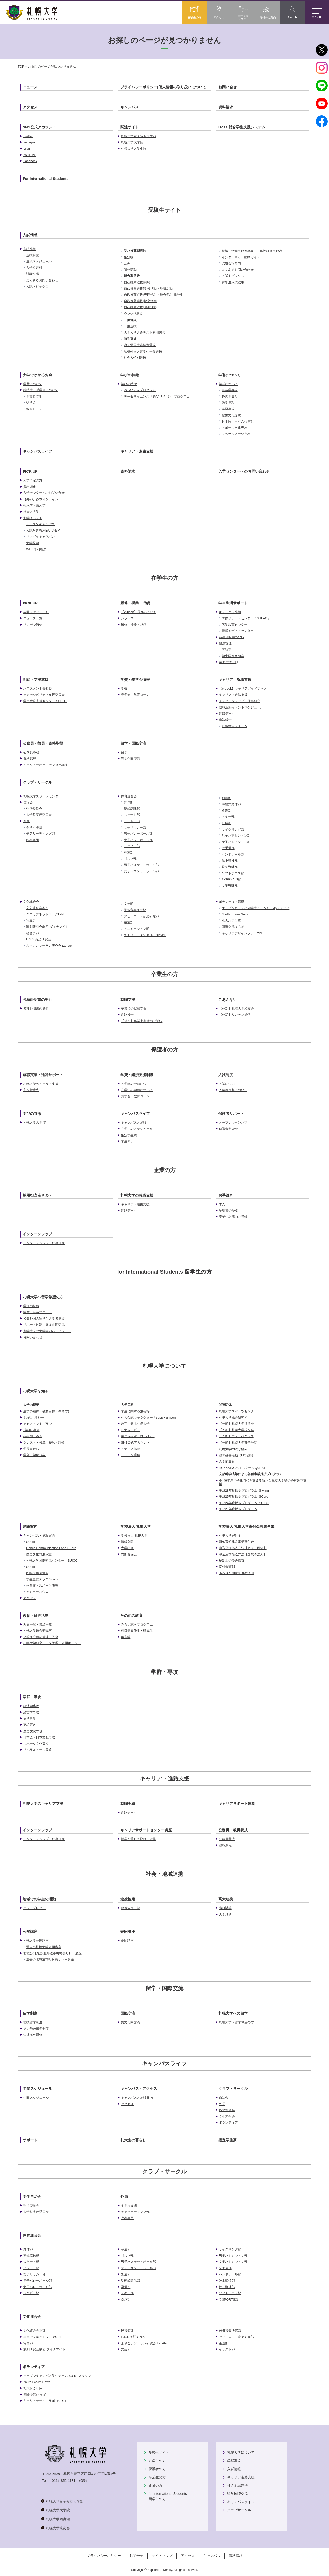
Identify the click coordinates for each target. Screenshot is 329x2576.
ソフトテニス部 (233, 873)
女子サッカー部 (135, 827)
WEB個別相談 (36, 549)
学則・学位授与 (34, 1455)
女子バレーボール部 (138, 840)
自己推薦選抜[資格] (137, 282)
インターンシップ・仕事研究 (239, 701)
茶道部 (128, 922)
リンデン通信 (32, 625)
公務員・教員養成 (233, 1830)
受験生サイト (164, 210)
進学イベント (32, 518)
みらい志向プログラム (140, 390)
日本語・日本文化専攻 (238, 421)
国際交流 (127, 2013)
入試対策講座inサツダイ (43, 530)
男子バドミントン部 (236, 835)
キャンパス (129, 107)
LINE (26, 148)
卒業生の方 (164, 974)
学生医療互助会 (233, 656)
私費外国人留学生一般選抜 (143, 351)
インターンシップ (37, 1234)
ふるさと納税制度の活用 (236, 1573)
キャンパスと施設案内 (39, 1535)
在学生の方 (164, 578)
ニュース (30, 87)
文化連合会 (31, 902)
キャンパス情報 (230, 612)
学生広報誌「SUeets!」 (137, 1436)
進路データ (227, 713)
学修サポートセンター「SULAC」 (246, 618)
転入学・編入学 (34, 505)
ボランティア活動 (231, 902)
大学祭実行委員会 (39, 815)
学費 (124, 688)
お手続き (225, 1195)
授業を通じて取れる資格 (138, 1839)
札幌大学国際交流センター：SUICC (51, 1560)
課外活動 (130, 270)
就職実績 (127, 1803)
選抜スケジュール (39, 261)
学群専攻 (234, 2461)
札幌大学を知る (35, 1391)
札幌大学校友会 (58, 2528)
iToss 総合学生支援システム (241, 127)
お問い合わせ (32, 1337)
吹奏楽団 (32, 840)
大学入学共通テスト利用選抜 (144, 332)
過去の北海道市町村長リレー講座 (50, 1959)
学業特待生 (34, 396)
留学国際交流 (237, 2494)
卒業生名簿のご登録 (233, 1217)
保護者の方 (164, 1050)
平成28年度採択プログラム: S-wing (244, 1490)
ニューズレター (34, 1908)
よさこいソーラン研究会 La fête (49, 945)
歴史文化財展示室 (39, 1554)
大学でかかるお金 (37, 375)
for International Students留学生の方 (168, 2496)
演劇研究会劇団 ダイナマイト (47, 927)
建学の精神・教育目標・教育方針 (47, 1411)
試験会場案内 (231, 263)
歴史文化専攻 (231, 415)
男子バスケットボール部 (141, 865)
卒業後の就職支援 (133, 1008)
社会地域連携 (237, 2485)
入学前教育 (227, 1461)
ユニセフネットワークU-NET (47, 914)
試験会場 (32, 274)
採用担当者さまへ (37, 1195)
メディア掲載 (130, 1449)
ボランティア (228, 2122)
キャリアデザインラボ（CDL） (244, 933)
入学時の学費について (137, 1084)
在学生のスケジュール (137, 1129)
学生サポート (130, 1141)
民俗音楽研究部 (135, 910)
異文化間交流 (130, 758)
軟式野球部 (230, 867)
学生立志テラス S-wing (42, 1579)
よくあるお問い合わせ (42, 280)
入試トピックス (37, 286)
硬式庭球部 (132, 808)
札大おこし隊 (231, 920)
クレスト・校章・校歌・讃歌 (44, 1442)
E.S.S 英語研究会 (38, 939)
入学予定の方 (32, 480)
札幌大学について (164, 1366)
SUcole (31, 1542)
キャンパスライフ (37, 451)
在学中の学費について (137, 1090)
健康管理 (225, 643)
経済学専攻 (230, 390)
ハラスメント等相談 (37, 688)
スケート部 (132, 815)
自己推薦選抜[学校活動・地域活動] (148, 288)
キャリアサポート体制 (236, 1803)
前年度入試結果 (233, 282)
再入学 (125, 1637)
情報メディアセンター (238, 631)
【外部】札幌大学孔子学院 (238, 1443)
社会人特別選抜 (135, 357)
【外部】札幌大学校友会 (236, 1008)
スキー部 (228, 817)
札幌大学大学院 (132, 142)
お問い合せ (227, 87)
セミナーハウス (37, 1592)
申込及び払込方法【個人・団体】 (243, 1548)
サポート (30, 2140)
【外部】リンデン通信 (235, 1014)
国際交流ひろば (233, 927)
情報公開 (127, 1542)
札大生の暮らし (133, 2140)
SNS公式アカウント (39, 127)
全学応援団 (34, 827)
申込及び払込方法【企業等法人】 (243, 1554)
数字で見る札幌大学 (135, 1423)
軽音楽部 (32, 933)
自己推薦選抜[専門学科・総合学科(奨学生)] (154, 294)
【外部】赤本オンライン (40, 499)
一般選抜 (130, 326)
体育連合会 (129, 796)
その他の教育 (131, 1615)
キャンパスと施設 (133, 1122)
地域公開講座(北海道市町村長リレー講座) (53, 1953)
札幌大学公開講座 (36, 1940)
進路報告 (225, 720)
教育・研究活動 (35, 1615)
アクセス (30, 107)
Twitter (28, 136)
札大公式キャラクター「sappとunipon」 (150, 1417)
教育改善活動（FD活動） (237, 1455)
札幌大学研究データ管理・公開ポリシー (52, 1643)
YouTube (29, 155)
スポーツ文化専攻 (234, 428)
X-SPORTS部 (231, 879)
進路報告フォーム (234, 726)
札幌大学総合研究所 (233, 1417)
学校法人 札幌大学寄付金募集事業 (246, 1526)
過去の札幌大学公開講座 (43, 1947)
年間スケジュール (36, 612)
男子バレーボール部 (138, 833)
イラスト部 (227, 2349)
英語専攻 (228, 409)
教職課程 (225, 1845)
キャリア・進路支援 (136, 451)
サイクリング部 (233, 829)
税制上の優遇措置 (231, 1560)
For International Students (46, 178)
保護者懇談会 (228, 1129)
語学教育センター (234, 625)
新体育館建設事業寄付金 (236, 1542)
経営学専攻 (230, 396)
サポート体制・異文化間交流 (44, 1324)
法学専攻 (228, 402)
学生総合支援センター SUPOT (45, 701)
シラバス (127, 618)
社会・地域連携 (164, 1874)
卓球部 (226, 823)
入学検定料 (34, 268)
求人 (222, 1204)
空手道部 (228, 848)
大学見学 (32, 543)
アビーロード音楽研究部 (141, 916)
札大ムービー (130, 1430)
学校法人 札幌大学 (135, 1526)
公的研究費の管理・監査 (40, 1637)
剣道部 (226, 798)
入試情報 (30, 235)
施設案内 (30, 1526)
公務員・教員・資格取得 (43, 743)
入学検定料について (233, 1090)
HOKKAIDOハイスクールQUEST (242, 1468)
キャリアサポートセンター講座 (45, 765)
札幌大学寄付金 (230, 1535)
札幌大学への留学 (233, 2013)
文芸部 (128, 904)
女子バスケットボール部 (141, 871)
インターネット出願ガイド (241, 257)
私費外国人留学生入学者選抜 (44, 1318)
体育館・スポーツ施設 (42, 1585)
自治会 (28, 802)
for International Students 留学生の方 (164, 1272)
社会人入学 (31, 511)
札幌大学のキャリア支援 (40, 1084)
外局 (26, 821)
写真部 (31, 920)
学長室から (31, 1449)
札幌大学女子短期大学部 (138, 136)
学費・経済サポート (37, 1312)
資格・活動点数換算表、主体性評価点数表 (252, 251)
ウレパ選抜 (133, 313)
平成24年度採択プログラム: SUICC (244, 1503)
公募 (127, 263)
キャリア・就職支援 (234, 679)
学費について (32, 384)
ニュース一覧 (32, 618)
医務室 (226, 649)
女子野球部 (230, 886)
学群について (229, 375)
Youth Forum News (235, 914)
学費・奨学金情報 (135, 679)
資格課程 (29, 758)
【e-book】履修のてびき (138, 612)
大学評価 (127, 1548)
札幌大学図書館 (37, 1573)
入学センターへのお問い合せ (44, 493)
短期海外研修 (32, 2035)
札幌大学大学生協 (133, 148)
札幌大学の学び (34, 1122)
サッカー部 (132, 821)
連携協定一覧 (130, 1908)
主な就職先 (31, 1090)
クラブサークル (239, 2510)
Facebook (30, 161)
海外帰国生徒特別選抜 (140, 345)
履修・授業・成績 (135, 603)
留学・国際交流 (133, 743)
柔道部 (226, 810)
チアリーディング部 (40, 833)
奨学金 (31, 402)
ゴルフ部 (130, 859)
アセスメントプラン (37, 1423)
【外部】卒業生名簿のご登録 (141, 1021)
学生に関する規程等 (135, 1411)
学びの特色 (31, 1306)
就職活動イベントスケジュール (241, 707)
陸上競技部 (230, 861)
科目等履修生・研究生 (137, 1630)
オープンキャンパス (40, 524)
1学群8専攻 (31, 1430)
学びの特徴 (129, 375)
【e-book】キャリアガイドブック (243, 688)
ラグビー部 (132, 846)
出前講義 (225, 1908)
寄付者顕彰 (227, 1567)
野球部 (128, 802)
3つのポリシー (33, 1417)
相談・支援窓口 (35, 679)
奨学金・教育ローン (135, 694)
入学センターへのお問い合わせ (244, 471)
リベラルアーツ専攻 (236, 434)
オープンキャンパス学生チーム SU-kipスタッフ (256, 908)
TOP (21, 66)
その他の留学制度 (36, 2028)
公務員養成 (31, 752)
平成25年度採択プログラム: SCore (243, 1496)
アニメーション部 (136, 929)
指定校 (128, 257)
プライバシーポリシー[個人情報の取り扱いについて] (163, 87)
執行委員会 (34, 808)
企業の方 (165, 1170)
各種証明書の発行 (231, 637)
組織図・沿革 (32, 1436)
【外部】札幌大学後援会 (236, 1423)
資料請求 (225, 107)
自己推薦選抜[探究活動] (140, 301)
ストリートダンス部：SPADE (145, 935)
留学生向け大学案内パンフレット (47, 1331)
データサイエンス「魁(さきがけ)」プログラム (157, 396)
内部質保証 (129, 1554)
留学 (124, 752)
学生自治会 (32, 2196)
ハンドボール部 (233, 854)
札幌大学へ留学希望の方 (43, 1297)
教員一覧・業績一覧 (37, 1624)
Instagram (30, 142)
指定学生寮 (129, 1135)
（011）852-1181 (62, 2481)
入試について (228, 1084)
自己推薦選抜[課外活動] (140, 307)
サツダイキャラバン (40, 536)
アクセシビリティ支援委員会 (44, 694)
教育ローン (34, 409)
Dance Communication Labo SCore (51, 1548)
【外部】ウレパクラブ (236, 1436)
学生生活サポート (233, 603)
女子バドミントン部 (236, 842)
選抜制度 (32, 255)
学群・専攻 (164, 1672)
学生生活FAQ (228, 662)
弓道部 (128, 852)
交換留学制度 (32, 2022)
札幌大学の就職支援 (136, 1195)
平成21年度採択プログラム (238, 1509)
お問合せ (136, 2556)
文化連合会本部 (37, 908)
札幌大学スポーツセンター (42, 796)
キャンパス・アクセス (138, 2088)
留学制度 (30, 2013)
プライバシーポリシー (104, 2556)
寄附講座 (127, 1940)
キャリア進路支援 (241, 2477)
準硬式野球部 (231, 804)
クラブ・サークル (37, 782)
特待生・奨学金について (40, 390)
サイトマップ (162, 2556)
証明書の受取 (228, 1210)
